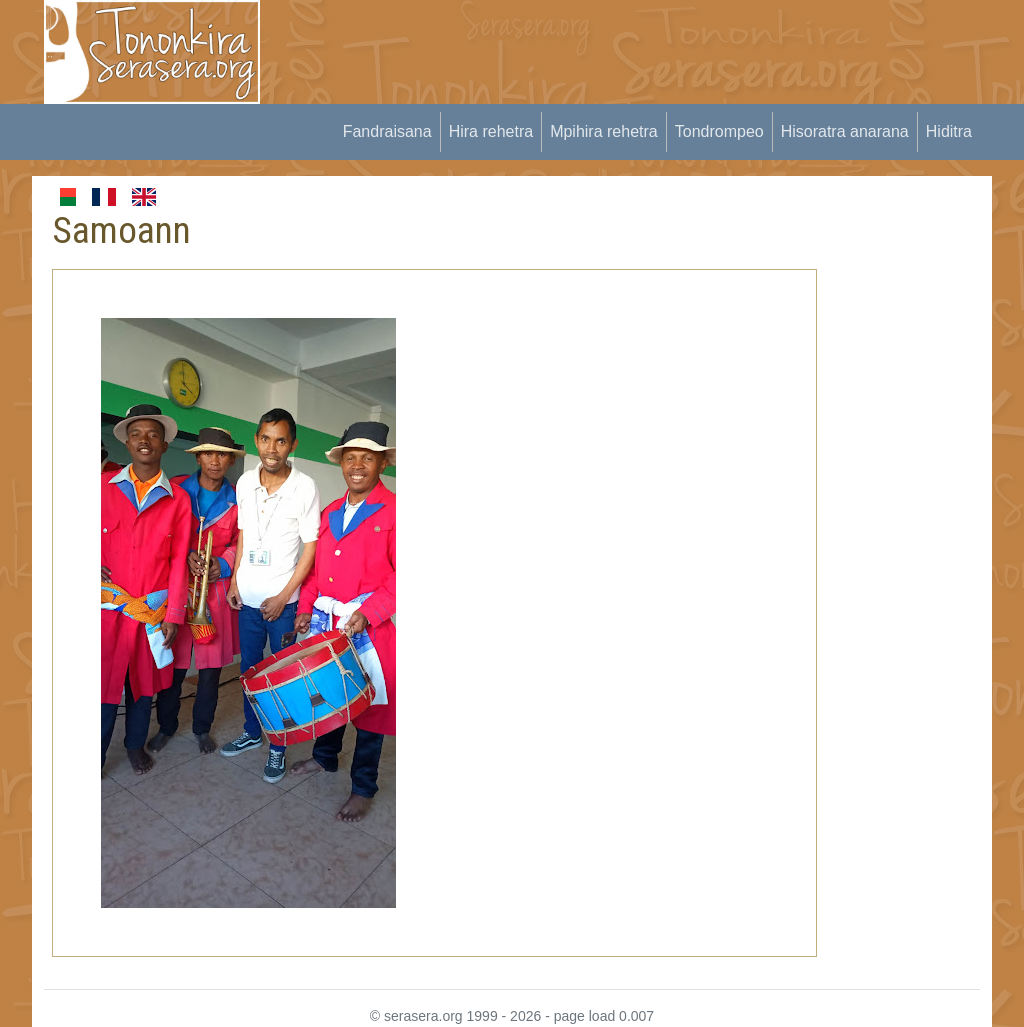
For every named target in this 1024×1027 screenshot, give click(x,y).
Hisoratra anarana (845, 131)
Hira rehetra (491, 131)
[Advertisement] (648, 45)
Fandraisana (387, 131)
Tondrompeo (719, 131)
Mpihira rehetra (604, 131)
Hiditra (949, 131)
